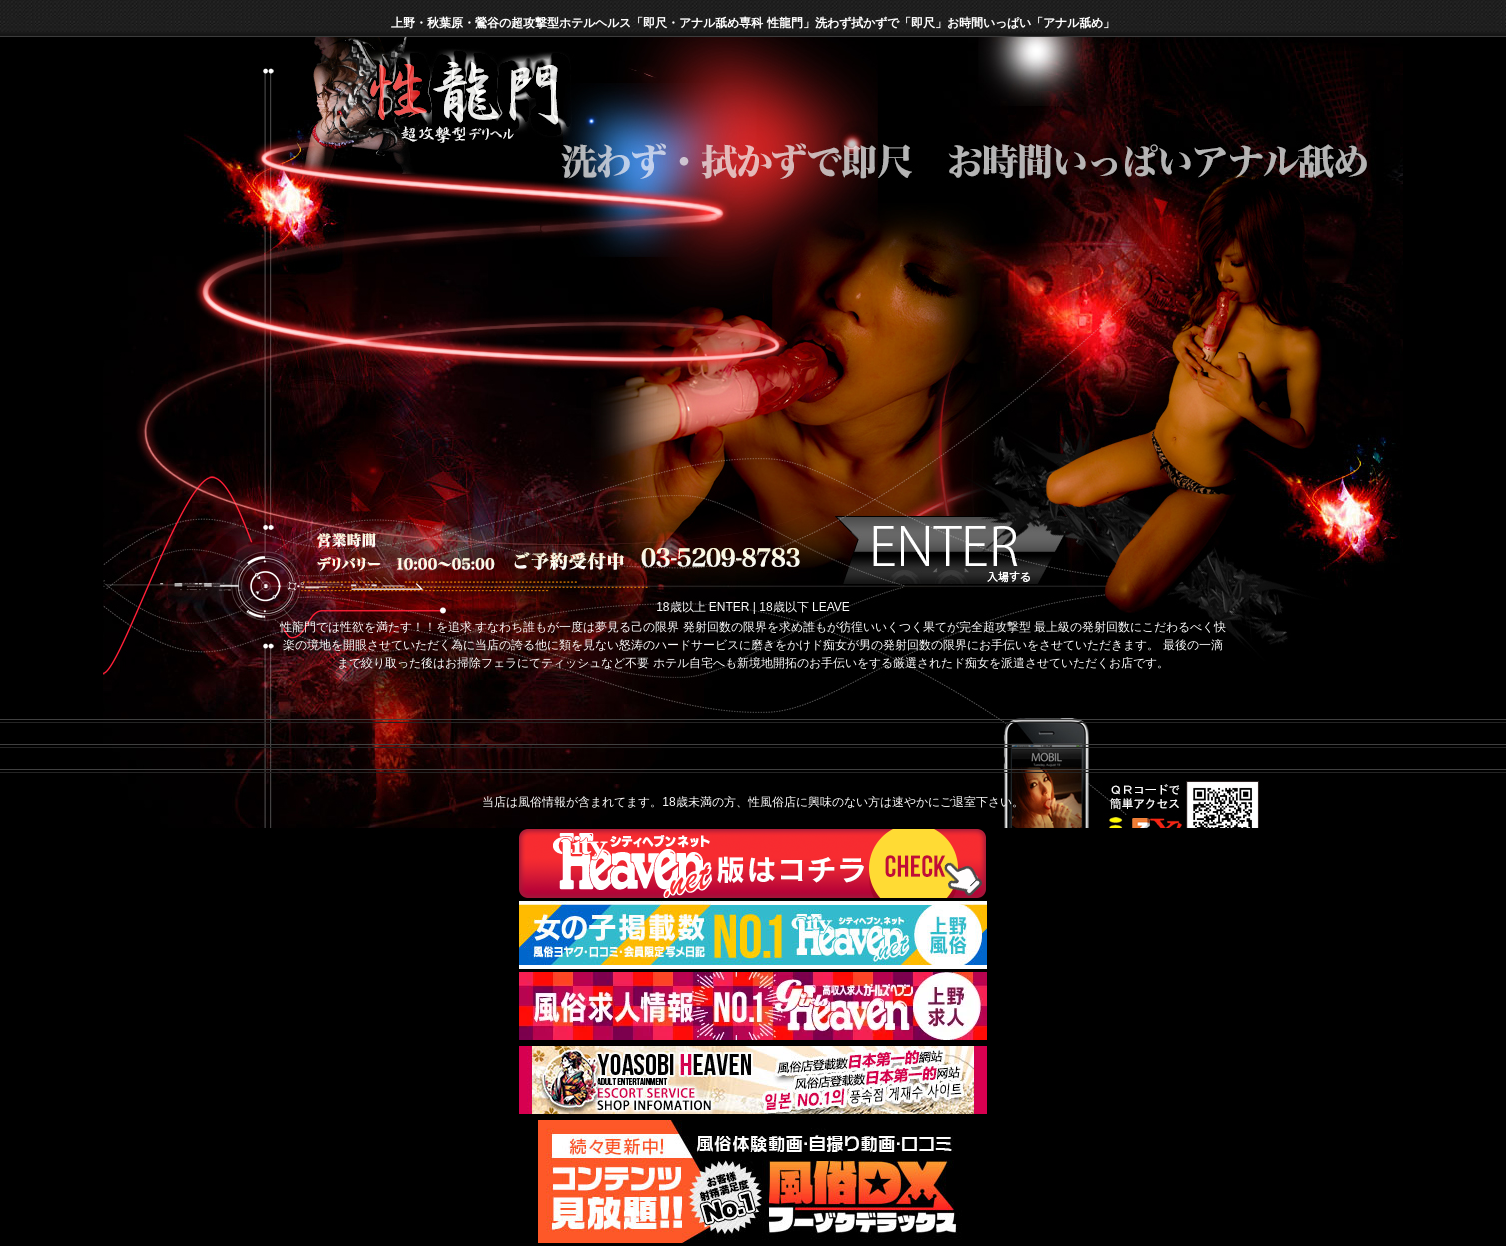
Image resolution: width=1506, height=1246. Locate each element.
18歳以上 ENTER (702, 607)
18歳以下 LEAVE (804, 607)
